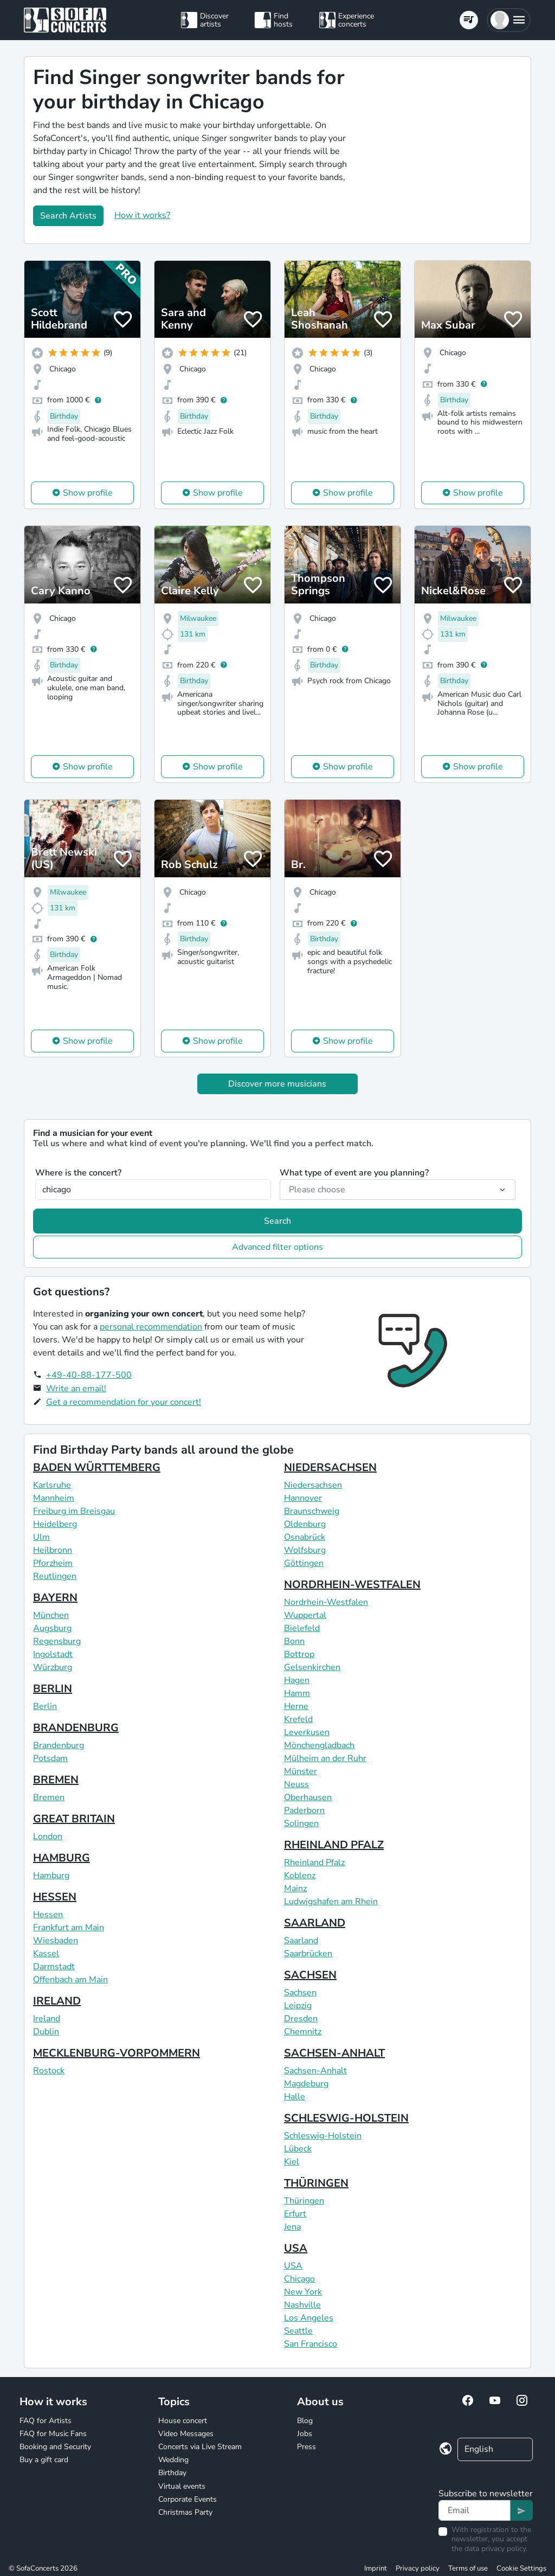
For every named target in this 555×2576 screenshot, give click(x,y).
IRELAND (57, 2001)
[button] (509, 20)
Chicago (299, 2279)
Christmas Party (185, 2512)
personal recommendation (151, 1327)
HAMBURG (61, 1858)
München (51, 1615)
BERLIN (52, 1688)
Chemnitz (302, 2032)
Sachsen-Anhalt (315, 2071)
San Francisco (310, 2344)
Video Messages (186, 2434)
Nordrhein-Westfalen (326, 1602)
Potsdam (50, 1758)
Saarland (301, 1941)
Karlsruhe (52, 1485)
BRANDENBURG (76, 1727)
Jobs (304, 2434)
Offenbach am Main (70, 1980)
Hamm (297, 1693)
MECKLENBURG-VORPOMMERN (116, 2053)
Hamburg (51, 1875)
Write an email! (76, 1389)
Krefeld (298, 1719)
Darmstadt (54, 1967)
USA (295, 2248)
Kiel (291, 2162)
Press (306, 2447)
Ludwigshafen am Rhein (331, 1901)
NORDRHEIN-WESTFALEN (352, 1584)
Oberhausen (308, 1797)
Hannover (303, 1498)
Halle (294, 2097)
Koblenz (299, 1875)
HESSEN (54, 1897)
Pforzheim (53, 1563)
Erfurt (295, 2214)
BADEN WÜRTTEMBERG (96, 1467)
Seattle (298, 2331)
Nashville (302, 2305)
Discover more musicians (277, 1084)
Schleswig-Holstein (323, 2136)
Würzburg (52, 1667)
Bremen (48, 1797)
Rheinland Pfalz (314, 1862)
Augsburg (52, 1628)
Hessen (48, 1914)
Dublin (46, 2032)
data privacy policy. (495, 2548)
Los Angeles (308, 2318)
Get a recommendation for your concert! (123, 1402)
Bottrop (299, 1654)
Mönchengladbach (319, 1745)
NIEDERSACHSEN (330, 1467)
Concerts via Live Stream (200, 2447)
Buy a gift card (44, 2460)
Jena (292, 2227)
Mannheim (53, 1498)
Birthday (172, 2473)
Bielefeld (302, 1628)
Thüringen (304, 2201)
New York (303, 2292)
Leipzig (298, 2006)
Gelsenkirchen (312, 1667)
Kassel (46, 1954)
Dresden (301, 2019)
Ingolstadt (53, 1654)
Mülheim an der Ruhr (325, 1758)
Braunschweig (311, 1511)
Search (277, 1221)
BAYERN (55, 1597)
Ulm (41, 1537)
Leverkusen (307, 1732)
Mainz (295, 1888)
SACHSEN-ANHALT (334, 2053)
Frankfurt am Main (68, 1927)
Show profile (88, 493)
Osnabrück (304, 1537)
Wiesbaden (55, 1941)
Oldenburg (305, 1524)
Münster (300, 1771)
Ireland (46, 2019)
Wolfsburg (305, 1550)
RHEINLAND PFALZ (334, 1845)
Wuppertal (305, 1615)
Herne (296, 1706)
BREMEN (56, 1779)
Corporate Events (187, 2499)
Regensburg (57, 1641)
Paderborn (304, 1810)
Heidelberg (55, 1524)
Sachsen (300, 1993)
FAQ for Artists (46, 2421)
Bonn (294, 1641)
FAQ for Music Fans (53, 2434)
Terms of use (468, 2568)
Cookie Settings (521, 2568)
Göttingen (304, 1563)
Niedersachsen (313, 1485)
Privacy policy (418, 2568)
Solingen (301, 1823)
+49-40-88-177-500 (89, 1375)
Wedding (173, 2460)
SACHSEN (310, 1975)
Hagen (296, 1680)
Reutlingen (54, 1576)
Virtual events (181, 2486)
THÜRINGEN (316, 2183)
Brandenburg (58, 1745)
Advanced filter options (277, 1247)
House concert (182, 2421)
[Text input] (474, 2510)
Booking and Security (55, 2447)
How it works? (142, 215)
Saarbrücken (308, 1954)
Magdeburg (306, 2084)
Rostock (48, 2071)
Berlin (45, 1706)
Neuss (296, 1784)
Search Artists (68, 216)
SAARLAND (314, 1923)
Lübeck (298, 2149)
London (47, 1836)
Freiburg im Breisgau (74, 1511)
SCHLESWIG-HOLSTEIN (346, 2118)
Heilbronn (52, 1550)
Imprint (375, 2568)
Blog (305, 2421)
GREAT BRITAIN (74, 1818)
